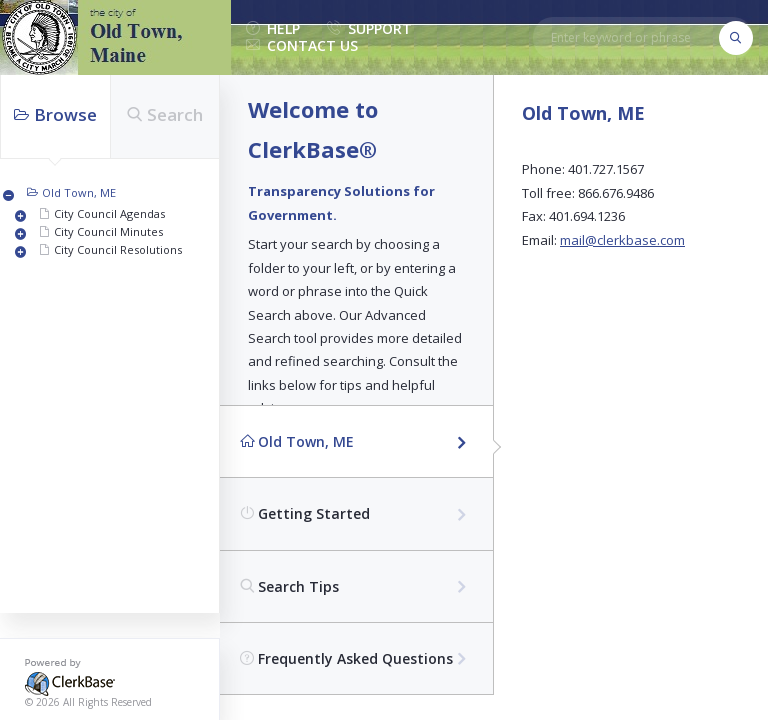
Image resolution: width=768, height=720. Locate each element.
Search (165, 114)
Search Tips (289, 586)
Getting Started (305, 513)
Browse (55, 114)
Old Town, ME (79, 192)
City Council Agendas (109, 213)
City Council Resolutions (118, 249)
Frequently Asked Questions (346, 658)
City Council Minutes (108, 231)
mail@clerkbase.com (622, 240)
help (273, 29)
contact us (302, 46)
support (369, 29)
